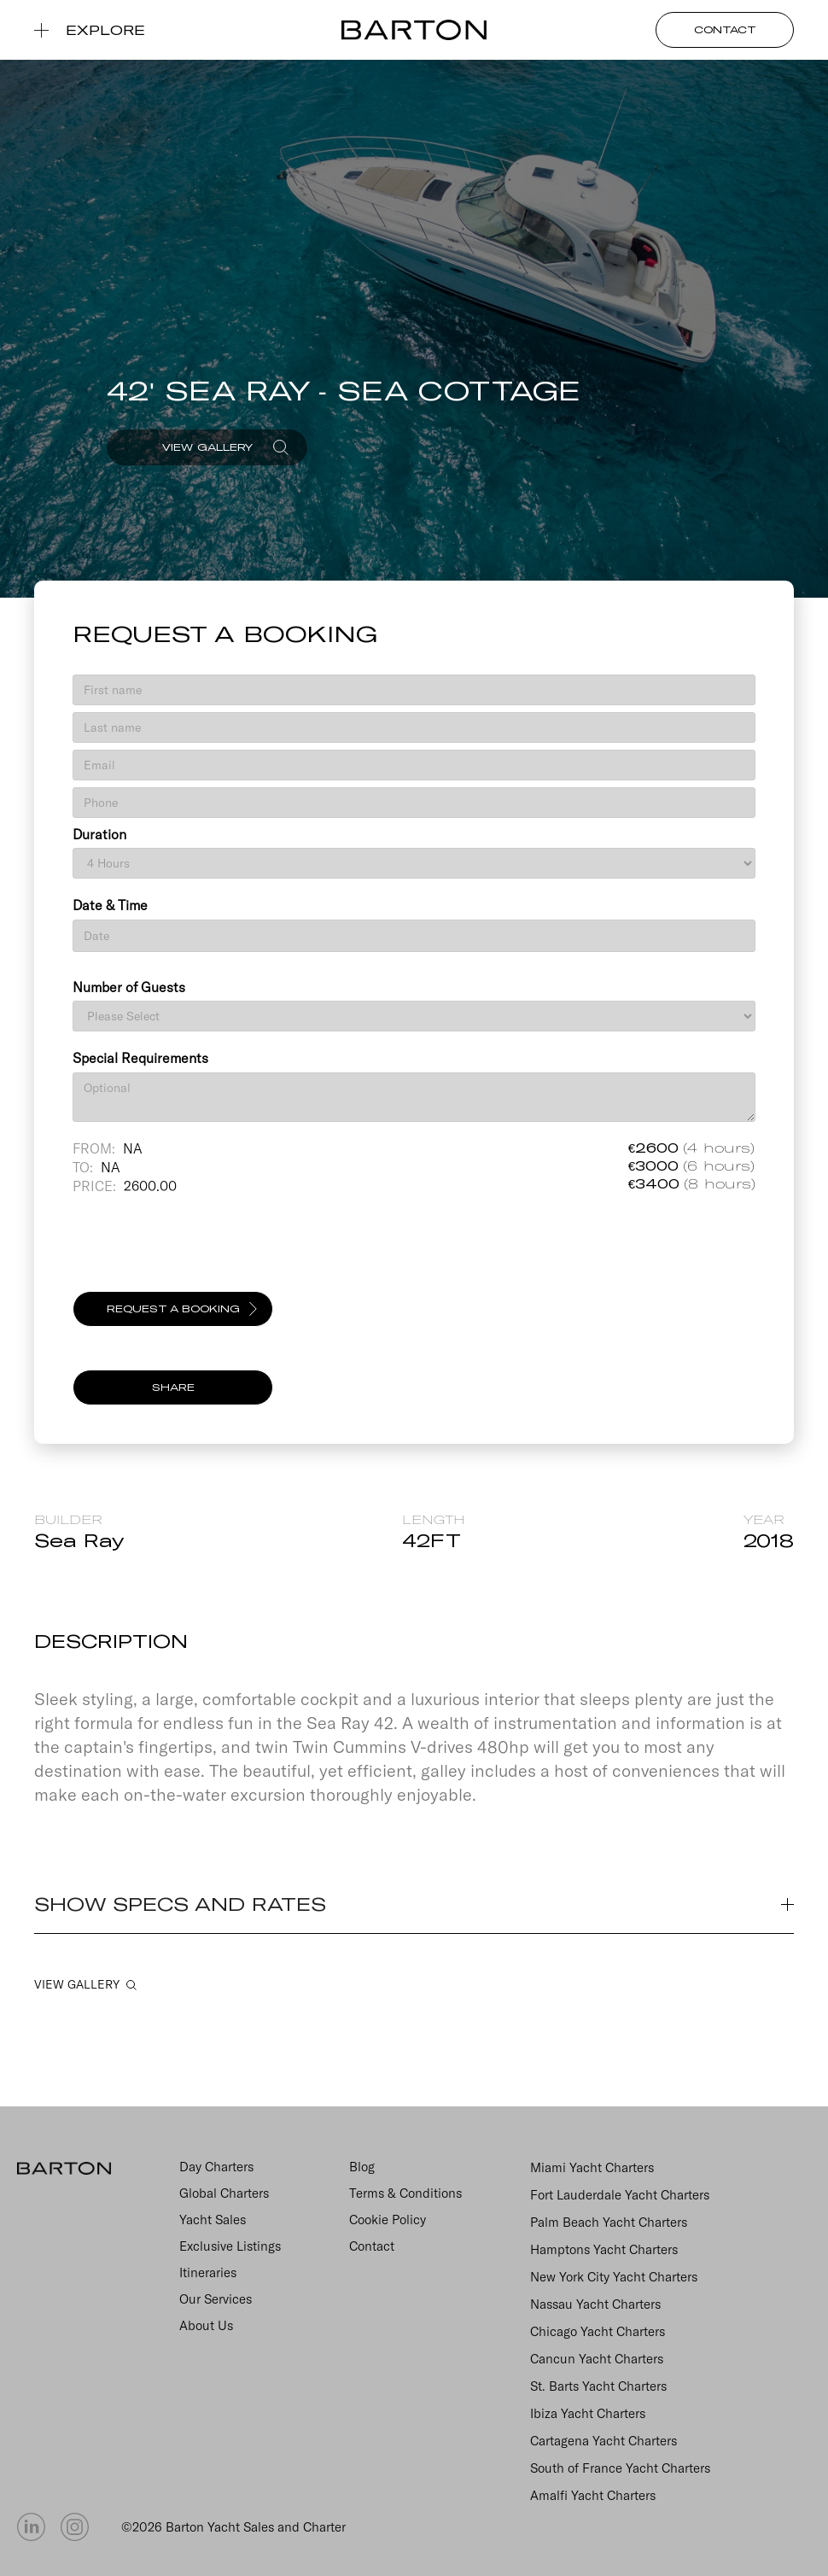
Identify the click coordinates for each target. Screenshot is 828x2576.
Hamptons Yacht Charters (604, 2249)
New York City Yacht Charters (613, 2277)
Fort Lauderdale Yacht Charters (619, 2195)
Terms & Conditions (405, 2193)
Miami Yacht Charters (592, 2167)
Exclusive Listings (230, 2246)
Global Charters (224, 2193)
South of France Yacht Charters (620, 2468)
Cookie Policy (387, 2219)
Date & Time (110, 905)
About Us (206, 2325)
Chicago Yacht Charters (597, 2331)
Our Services (215, 2299)
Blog (362, 2166)
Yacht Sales (212, 2219)
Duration (99, 834)
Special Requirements (140, 1057)
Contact (371, 2246)
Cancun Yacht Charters (596, 2359)
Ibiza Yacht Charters (587, 2413)
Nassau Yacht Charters (595, 2304)
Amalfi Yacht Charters (593, 2495)
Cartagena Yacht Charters (603, 2441)
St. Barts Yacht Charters (598, 2386)
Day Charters (216, 2166)
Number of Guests (129, 987)
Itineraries (207, 2272)
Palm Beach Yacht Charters (608, 2222)
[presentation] (202, 1251)
